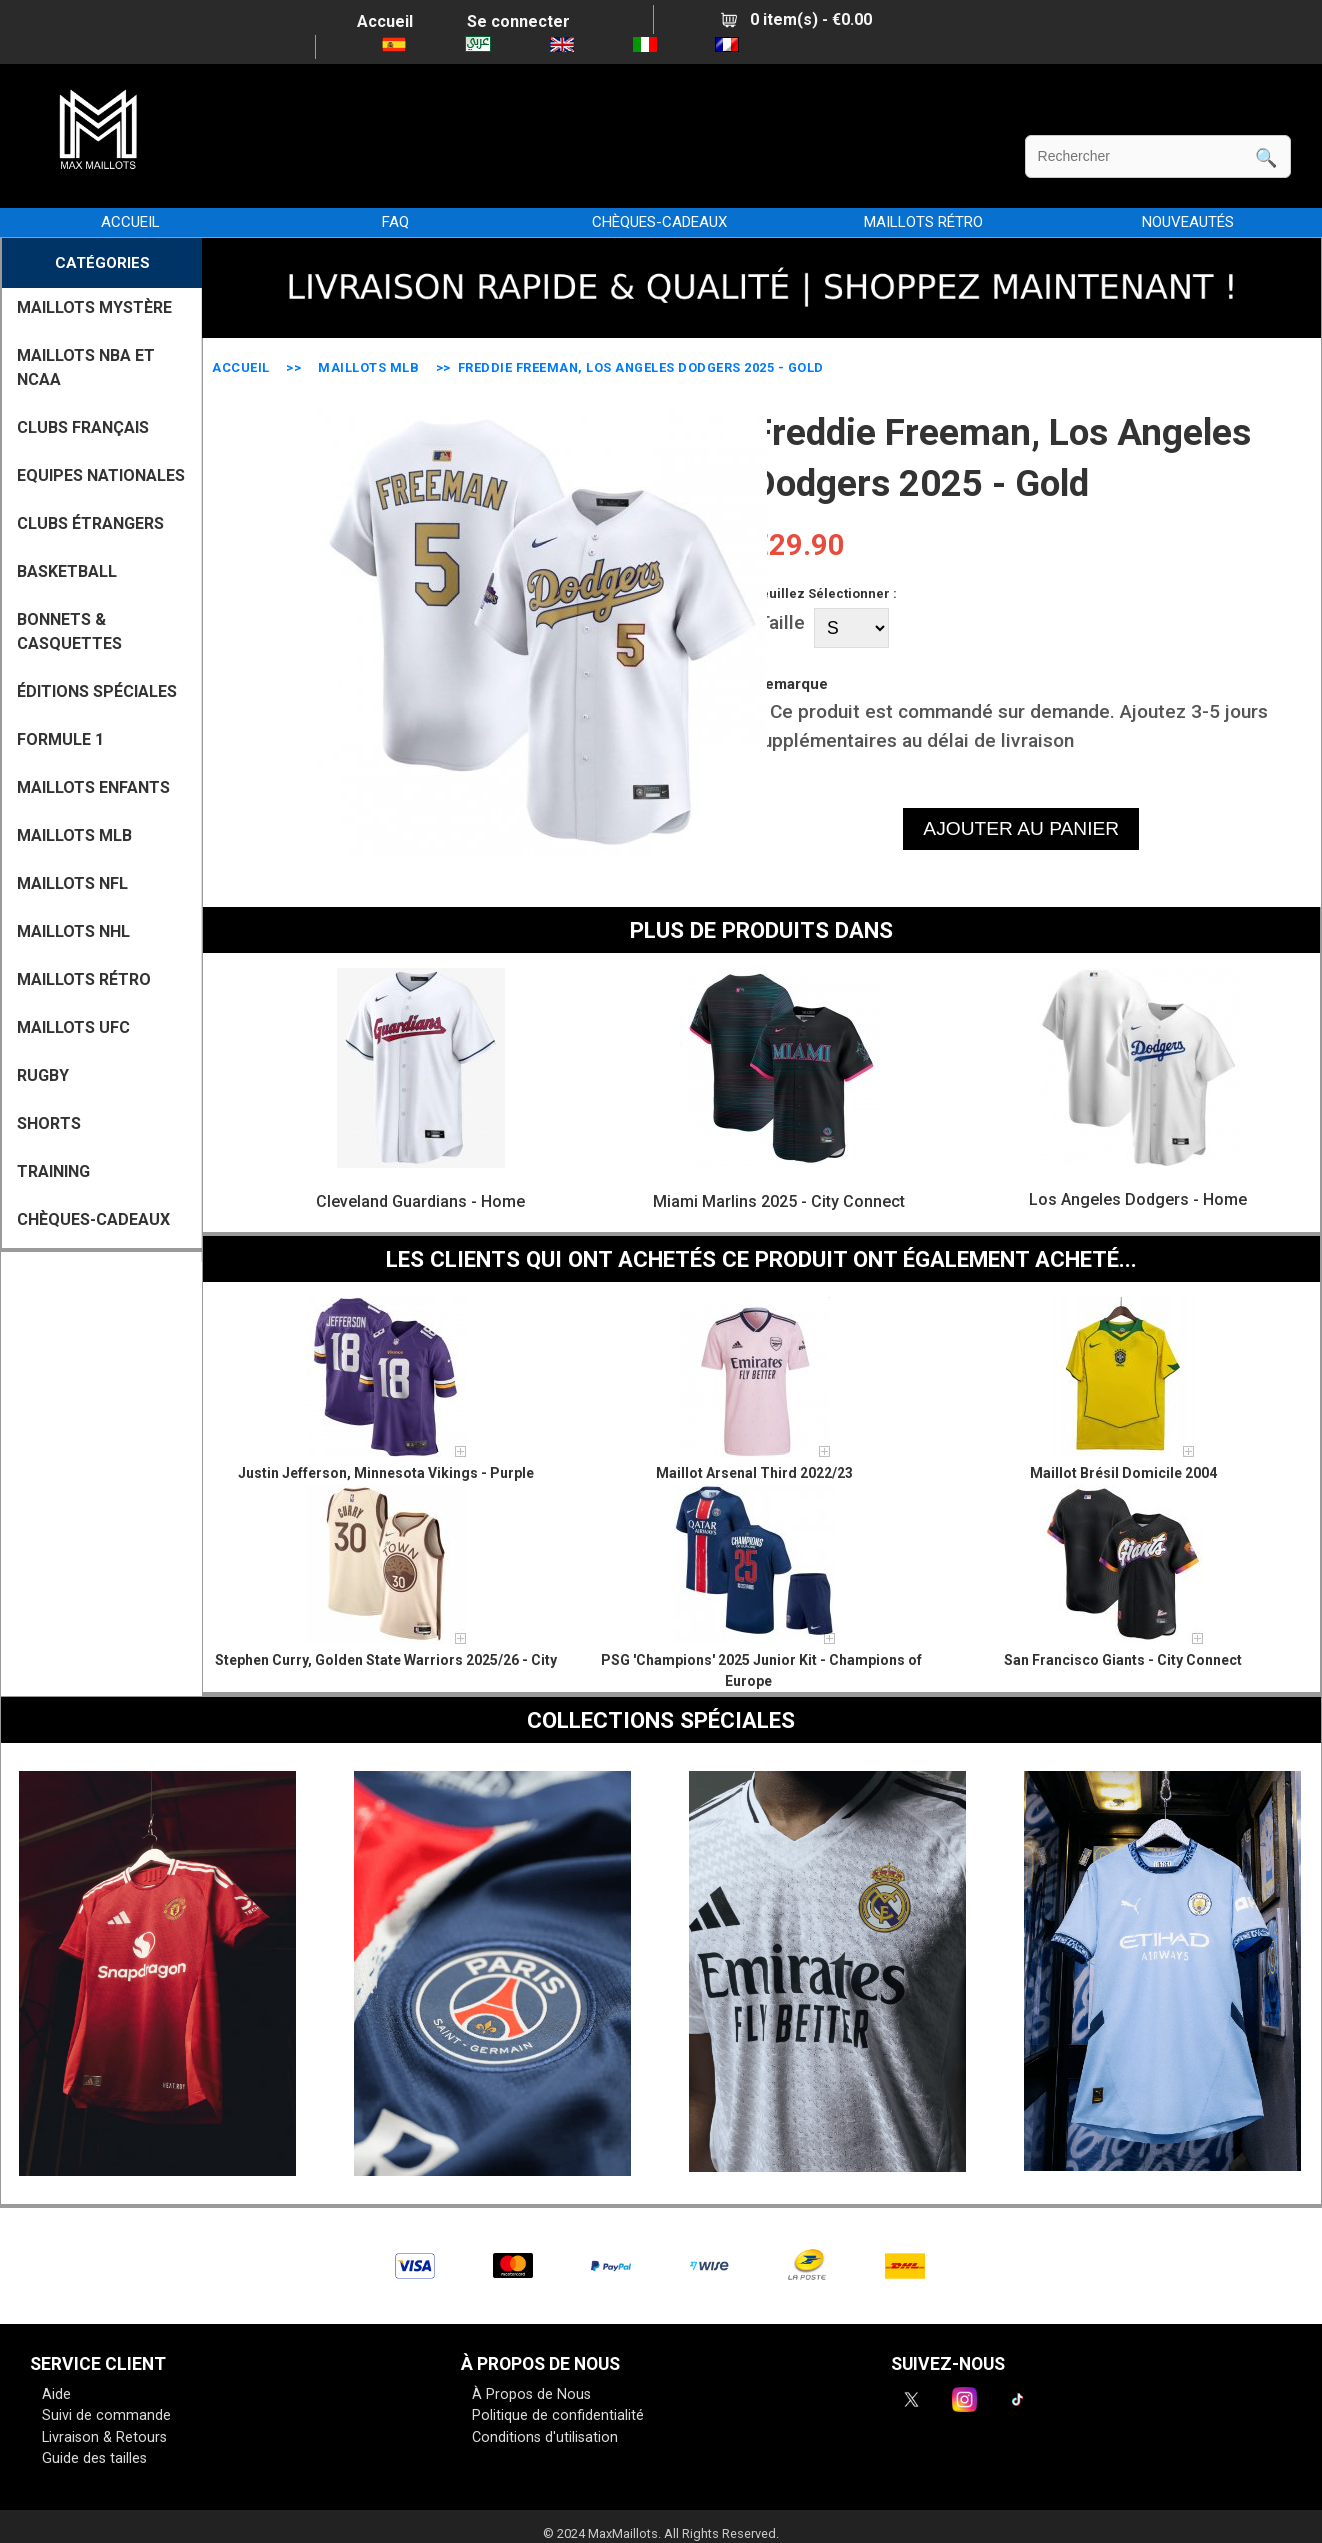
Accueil (385, 21)
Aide (56, 2394)
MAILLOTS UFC (73, 1027)
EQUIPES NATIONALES (101, 475)
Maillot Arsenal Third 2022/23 (754, 1473)
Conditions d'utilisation (545, 2437)
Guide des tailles (94, 2458)
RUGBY (43, 1075)
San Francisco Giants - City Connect (1123, 1660)
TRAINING (53, 1171)
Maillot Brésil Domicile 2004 (1123, 1473)
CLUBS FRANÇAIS (83, 427)
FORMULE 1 (60, 739)
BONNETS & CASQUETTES (69, 631)
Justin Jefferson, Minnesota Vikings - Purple (386, 1473)
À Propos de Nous (531, 2394)
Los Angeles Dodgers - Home (1138, 1199)
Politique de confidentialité (558, 2415)
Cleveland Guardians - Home (420, 1201)
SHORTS (49, 1123)
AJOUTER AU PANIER (1021, 828)
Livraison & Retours (104, 2437)
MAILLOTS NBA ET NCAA (86, 367)
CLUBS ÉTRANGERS (90, 523)
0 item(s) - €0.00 (796, 19)
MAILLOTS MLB (368, 367)
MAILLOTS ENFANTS (93, 787)
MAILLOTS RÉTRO (923, 222)
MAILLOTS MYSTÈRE (94, 307)
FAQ (395, 222)
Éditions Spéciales (97, 691)
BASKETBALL (67, 571)
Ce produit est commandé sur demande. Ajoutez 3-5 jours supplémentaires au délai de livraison (1010, 726)
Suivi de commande (106, 2415)
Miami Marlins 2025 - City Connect (779, 1201)
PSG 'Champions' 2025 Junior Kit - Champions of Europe (761, 1670)
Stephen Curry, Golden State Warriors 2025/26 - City (386, 1660)
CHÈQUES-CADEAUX (659, 222)
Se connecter (518, 21)
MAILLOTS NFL (72, 883)
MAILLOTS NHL (73, 931)
